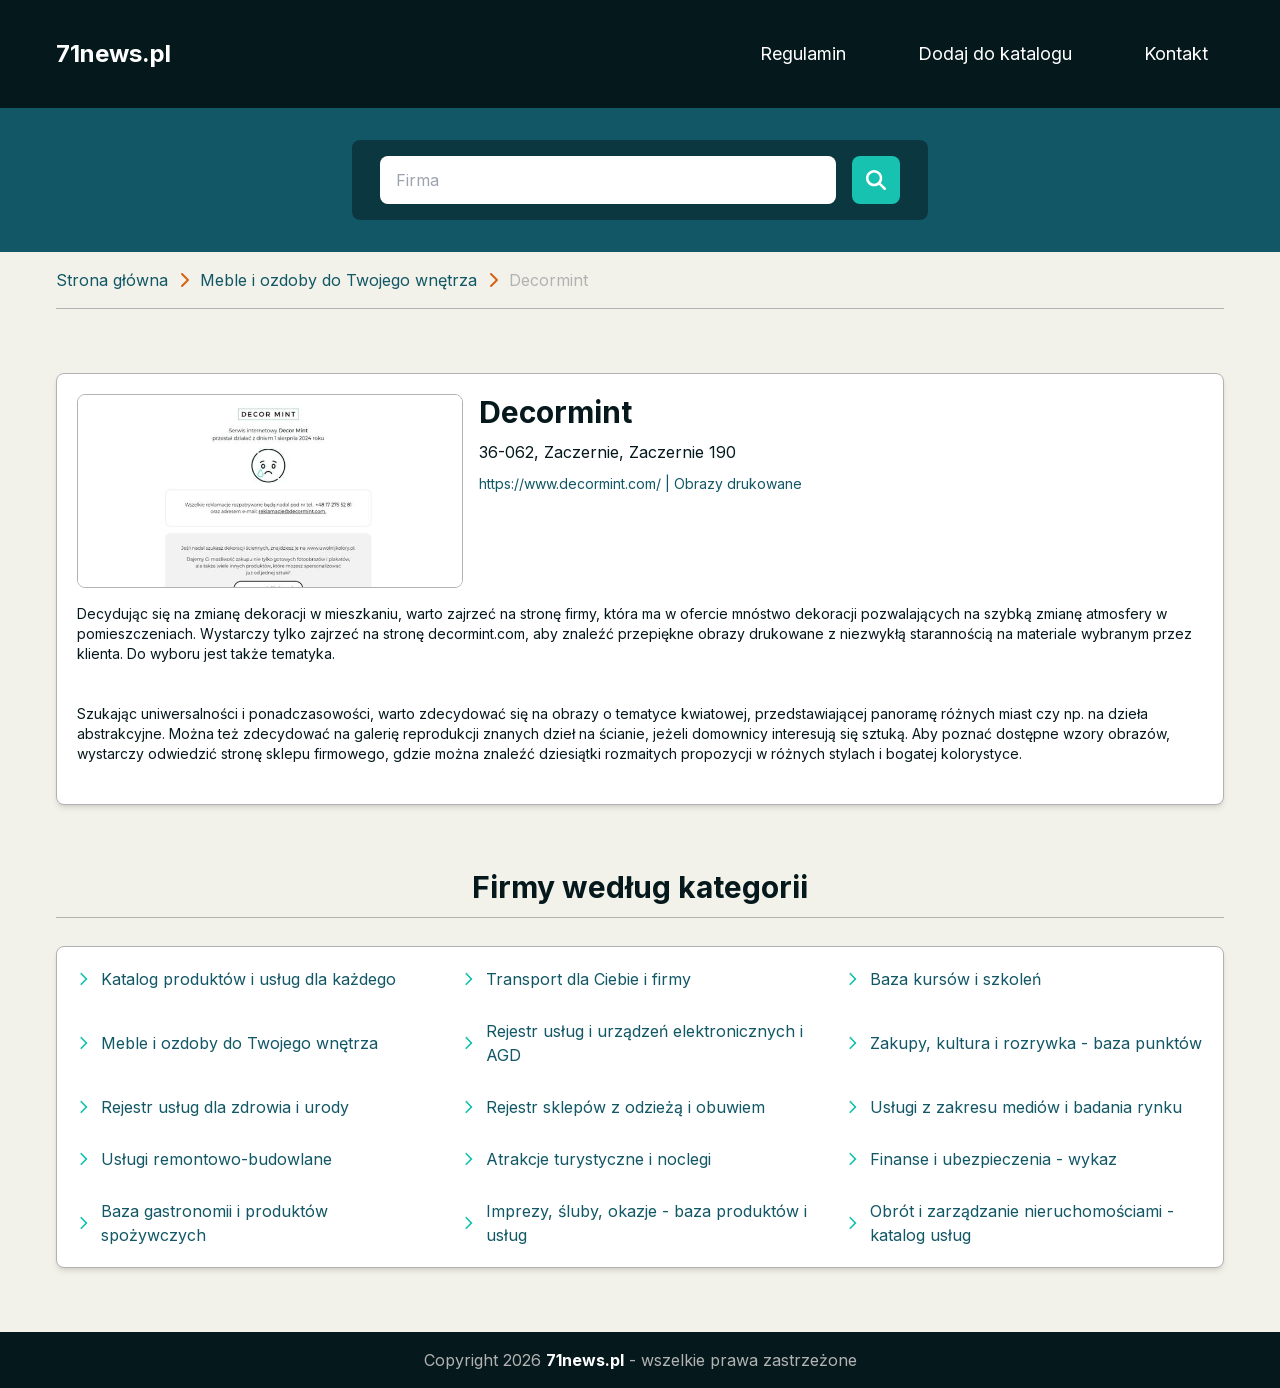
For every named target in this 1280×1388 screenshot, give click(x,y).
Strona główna (112, 280)
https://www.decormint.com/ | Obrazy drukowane (640, 483)
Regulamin (803, 53)
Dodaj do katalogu (995, 53)
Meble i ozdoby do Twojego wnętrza (338, 280)
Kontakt (1176, 53)
